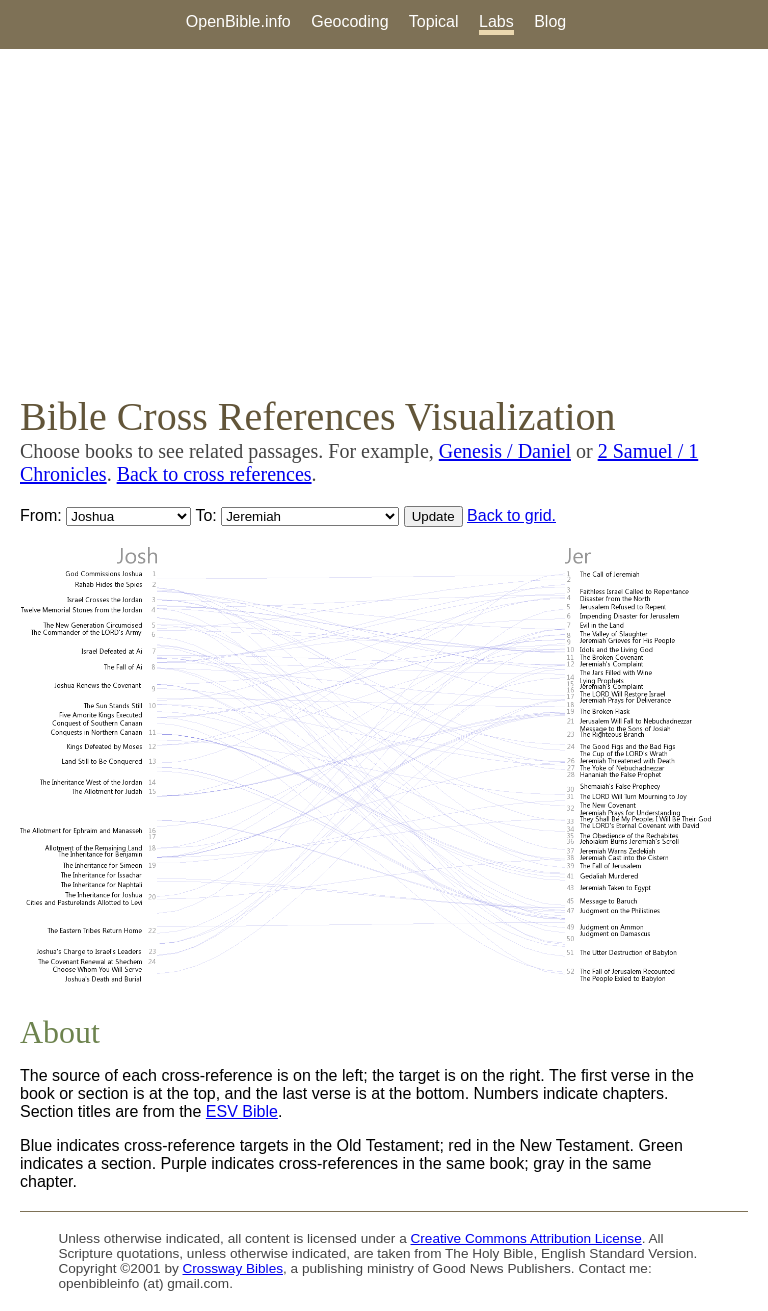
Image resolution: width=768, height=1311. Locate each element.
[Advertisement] (384, 221)
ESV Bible (242, 1111)
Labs (496, 21)
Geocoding (349, 21)
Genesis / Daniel (505, 451)
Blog (550, 21)
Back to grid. (511, 515)
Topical (434, 21)
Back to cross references (214, 474)
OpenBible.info (238, 21)
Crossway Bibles (233, 1268)
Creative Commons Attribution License (526, 1238)
